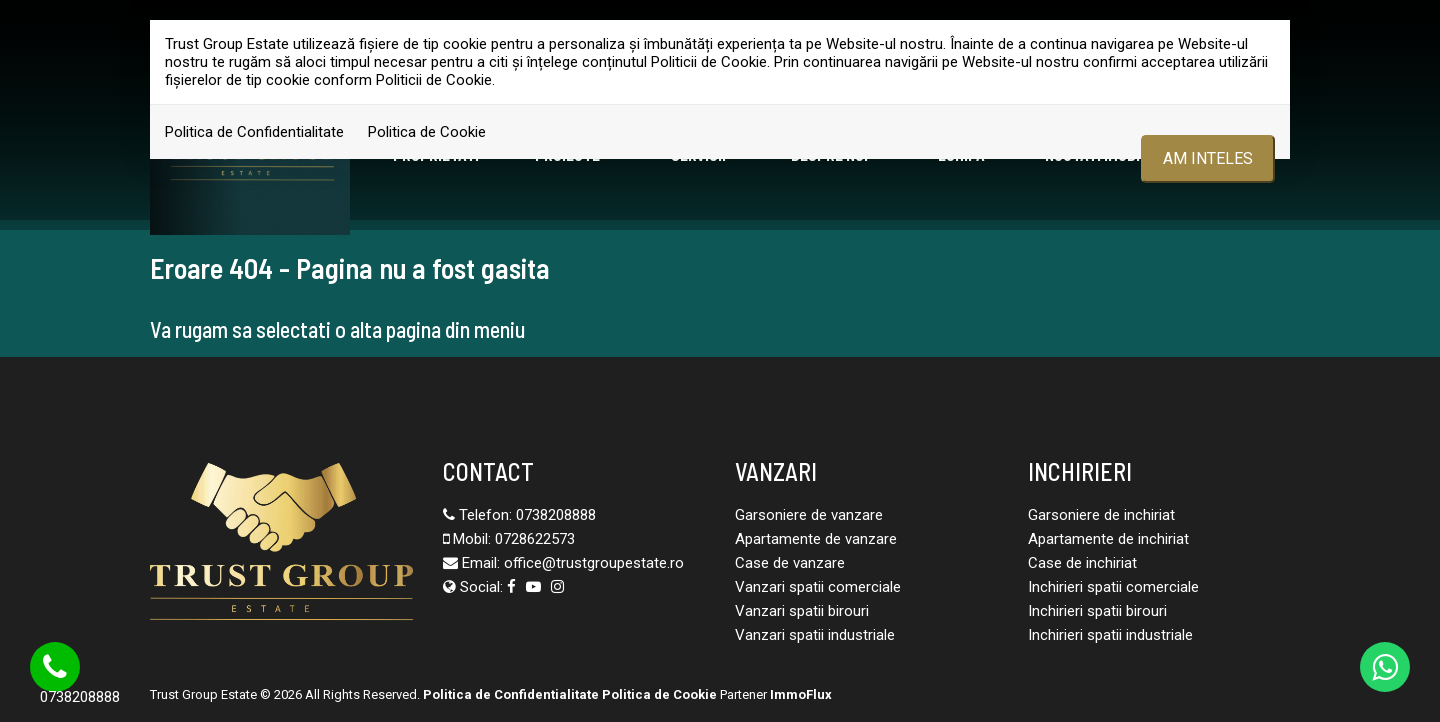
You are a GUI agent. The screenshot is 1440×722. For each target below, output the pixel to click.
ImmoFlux (801, 694)
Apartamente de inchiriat (1108, 539)
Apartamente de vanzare (816, 539)
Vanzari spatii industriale (815, 635)
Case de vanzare (790, 563)
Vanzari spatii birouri (802, 611)
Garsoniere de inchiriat (1101, 515)
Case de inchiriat (1082, 563)
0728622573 (535, 539)
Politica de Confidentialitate (254, 132)
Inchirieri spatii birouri (1097, 611)
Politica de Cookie (427, 132)
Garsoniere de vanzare (809, 515)
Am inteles (1208, 158)
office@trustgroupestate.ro (594, 563)
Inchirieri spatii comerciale (1113, 587)
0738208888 (556, 515)
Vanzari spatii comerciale (818, 587)
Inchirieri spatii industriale (1110, 635)
